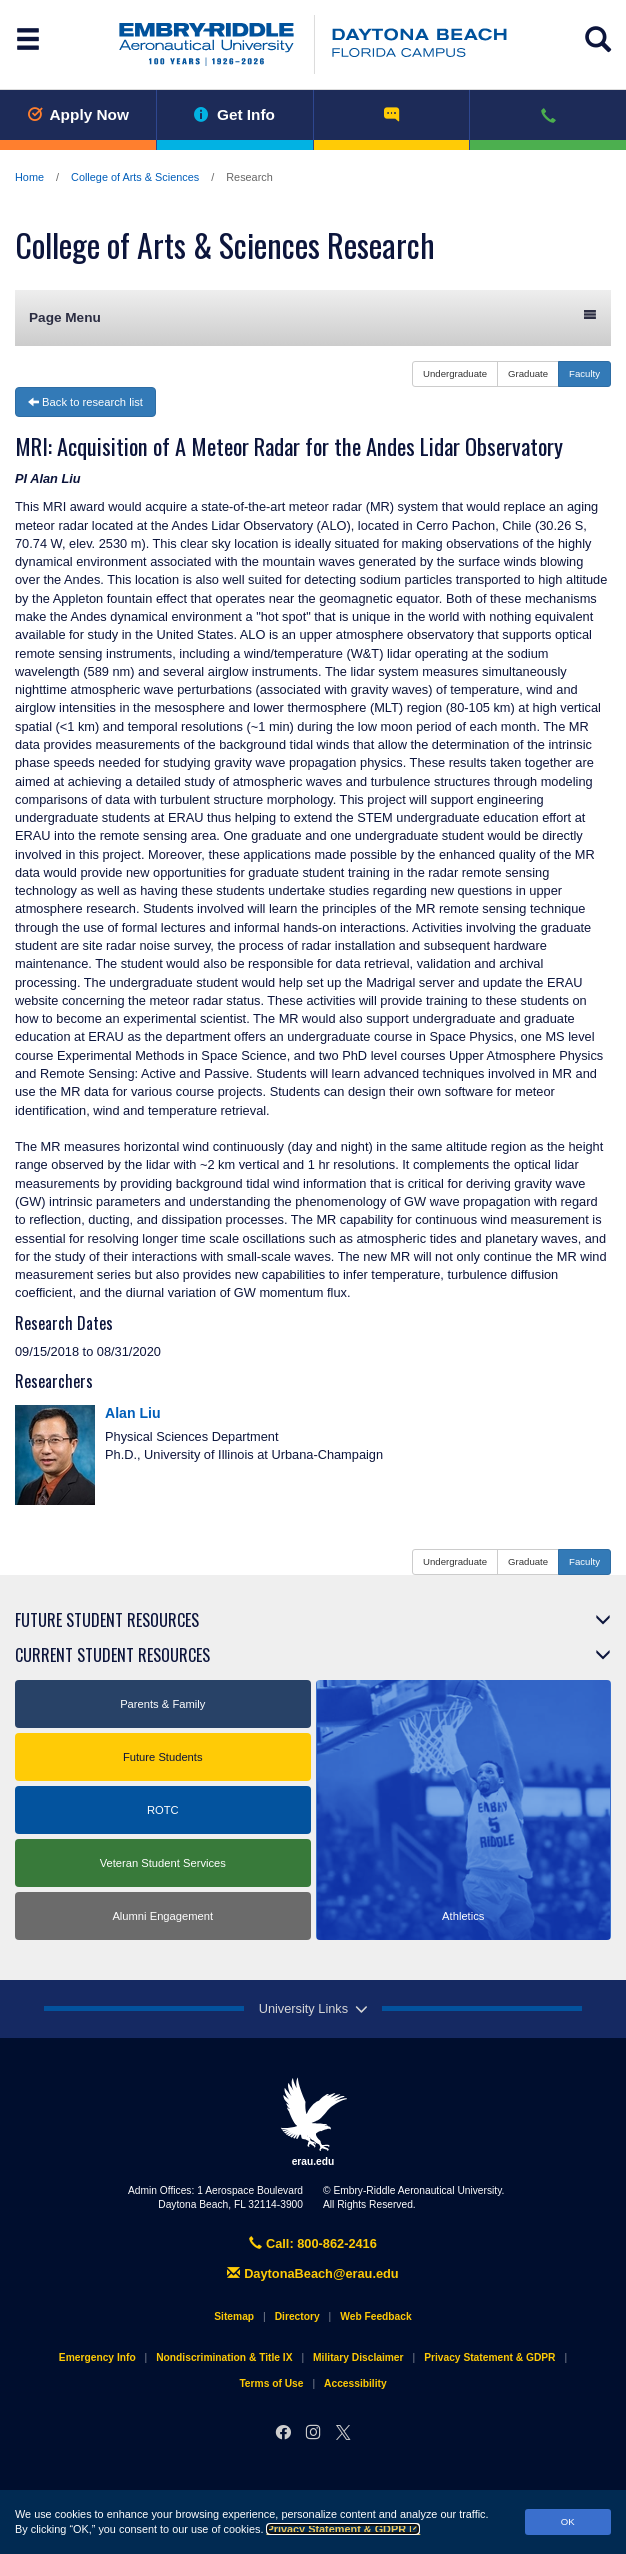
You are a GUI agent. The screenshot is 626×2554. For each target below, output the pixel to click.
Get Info (234, 114)
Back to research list (85, 402)
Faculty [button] (584, 373)
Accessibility (355, 2383)
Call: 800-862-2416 (313, 2243)
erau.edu (313, 2122)
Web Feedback (375, 2316)
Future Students (163, 1757)
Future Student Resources (107, 1620)
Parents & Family (162, 1704)
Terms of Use (271, 2383)
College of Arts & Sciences (135, 177)
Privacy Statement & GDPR (343, 2529)
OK (568, 2521)
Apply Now (78, 114)
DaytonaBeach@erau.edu (312, 2273)
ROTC (163, 1810)
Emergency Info (97, 2357)
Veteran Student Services (163, 1863)
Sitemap (234, 2316)
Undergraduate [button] (455, 373)
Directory (297, 2316)
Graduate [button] (528, 373)
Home (29, 177)
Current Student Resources (112, 1655)
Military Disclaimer (358, 2357)
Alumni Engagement (162, 1916)
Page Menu (313, 316)
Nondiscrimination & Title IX (224, 2357)
